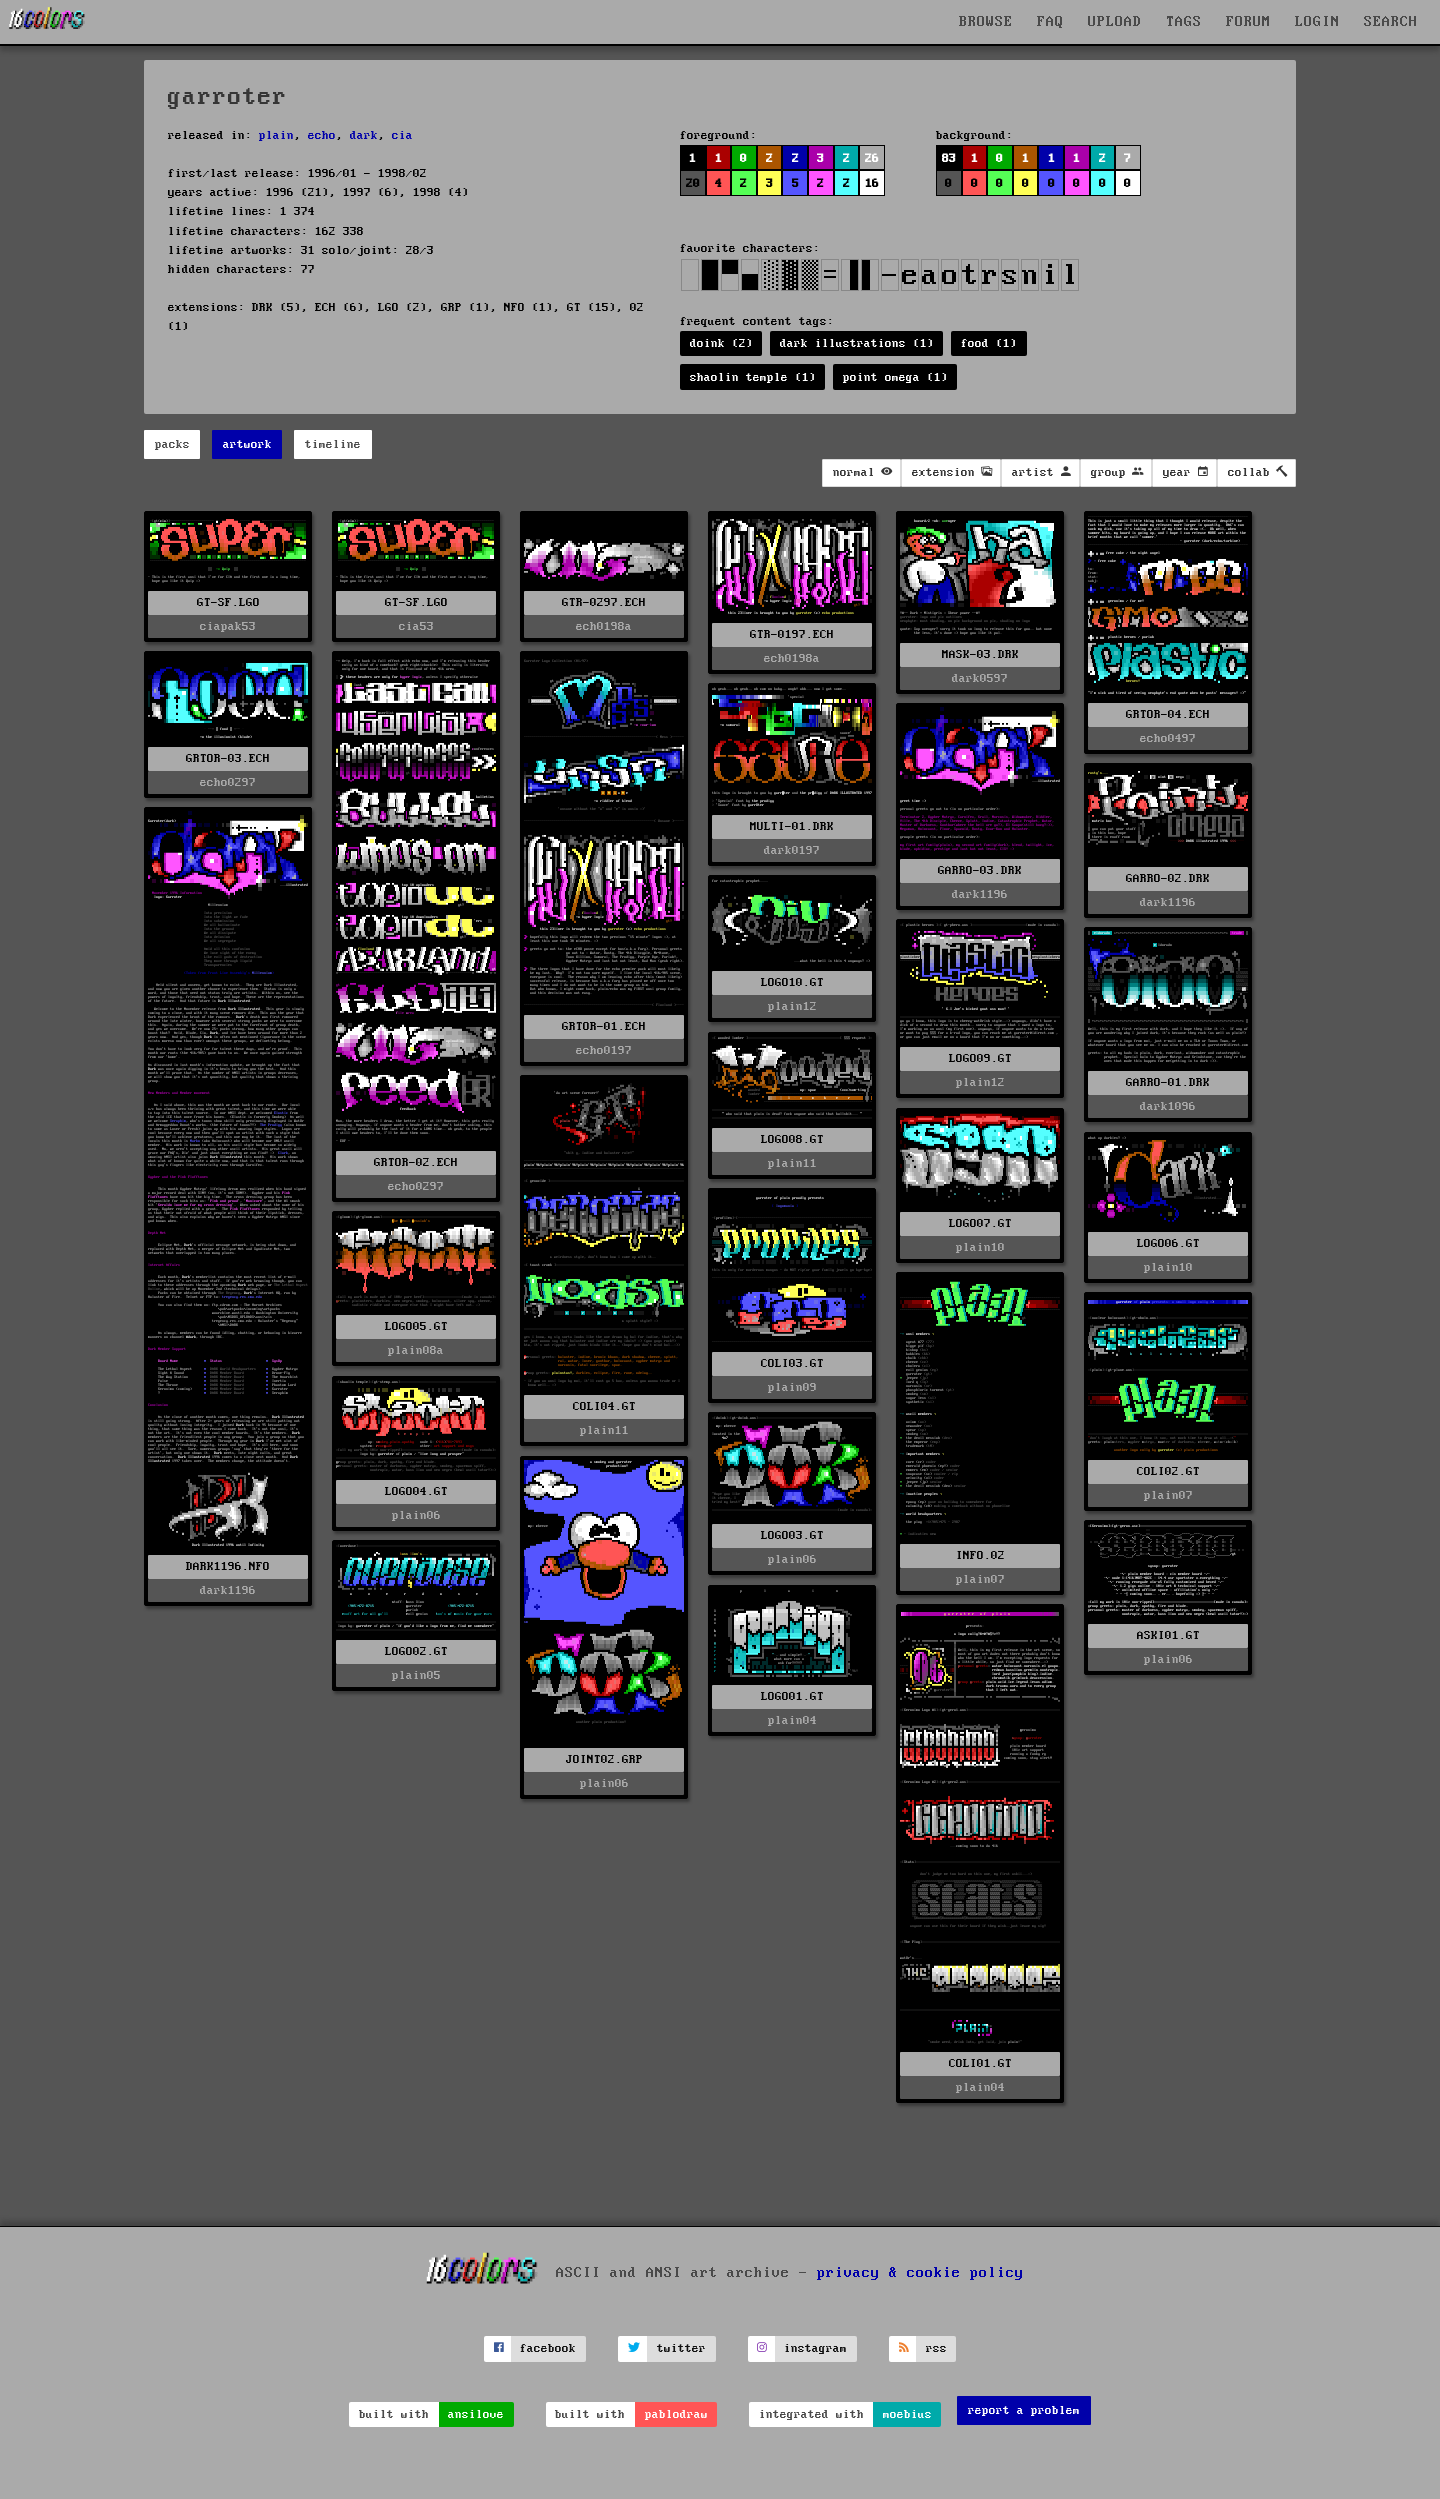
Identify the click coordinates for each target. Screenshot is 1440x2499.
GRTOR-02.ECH (416, 1162)
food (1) (989, 343)
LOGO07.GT (980, 1223)
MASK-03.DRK (980, 654)
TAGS (1184, 22)
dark (364, 135)
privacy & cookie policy (920, 2272)
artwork (247, 444)
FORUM (1248, 22)
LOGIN (1317, 22)
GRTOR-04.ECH (1168, 714)
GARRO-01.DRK (1168, 1082)
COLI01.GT (980, 2063)
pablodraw (676, 2414)
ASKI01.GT (1168, 1635)
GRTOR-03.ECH (228, 758)
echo (322, 135)
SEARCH (1391, 22)
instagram (815, 2348)
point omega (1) (895, 377)
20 (693, 183)
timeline (333, 444)
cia (402, 135)
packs (172, 444)
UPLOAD (1115, 22)
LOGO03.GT (792, 1535)
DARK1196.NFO (228, 1566)
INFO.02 (980, 1555)
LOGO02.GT (416, 1651)
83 (949, 158)
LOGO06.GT (1168, 1243)
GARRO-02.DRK (1168, 878)
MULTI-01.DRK (792, 826)
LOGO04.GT (416, 1491)
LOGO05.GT (416, 1326)
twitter (681, 2348)
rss (936, 2348)
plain (276, 135)
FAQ (1050, 22)
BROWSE (986, 22)
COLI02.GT (1168, 1471)
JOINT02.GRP (604, 1759)
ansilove (476, 2414)
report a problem (1024, 2410)
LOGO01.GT (792, 1696)
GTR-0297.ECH (604, 602)
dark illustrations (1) (857, 343)
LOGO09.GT (980, 1058)
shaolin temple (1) (753, 377)
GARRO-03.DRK (980, 870)
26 (872, 158)
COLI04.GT (604, 1406)
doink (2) (721, 343)
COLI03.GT (792, 1363)
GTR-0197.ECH (792, 634)
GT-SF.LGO (228, 602)
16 (872, 183)
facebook (548, 2348)
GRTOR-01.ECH (604, 1026)
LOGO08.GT (792, 1139)
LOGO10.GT (792, 982)
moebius (907, 2414)
